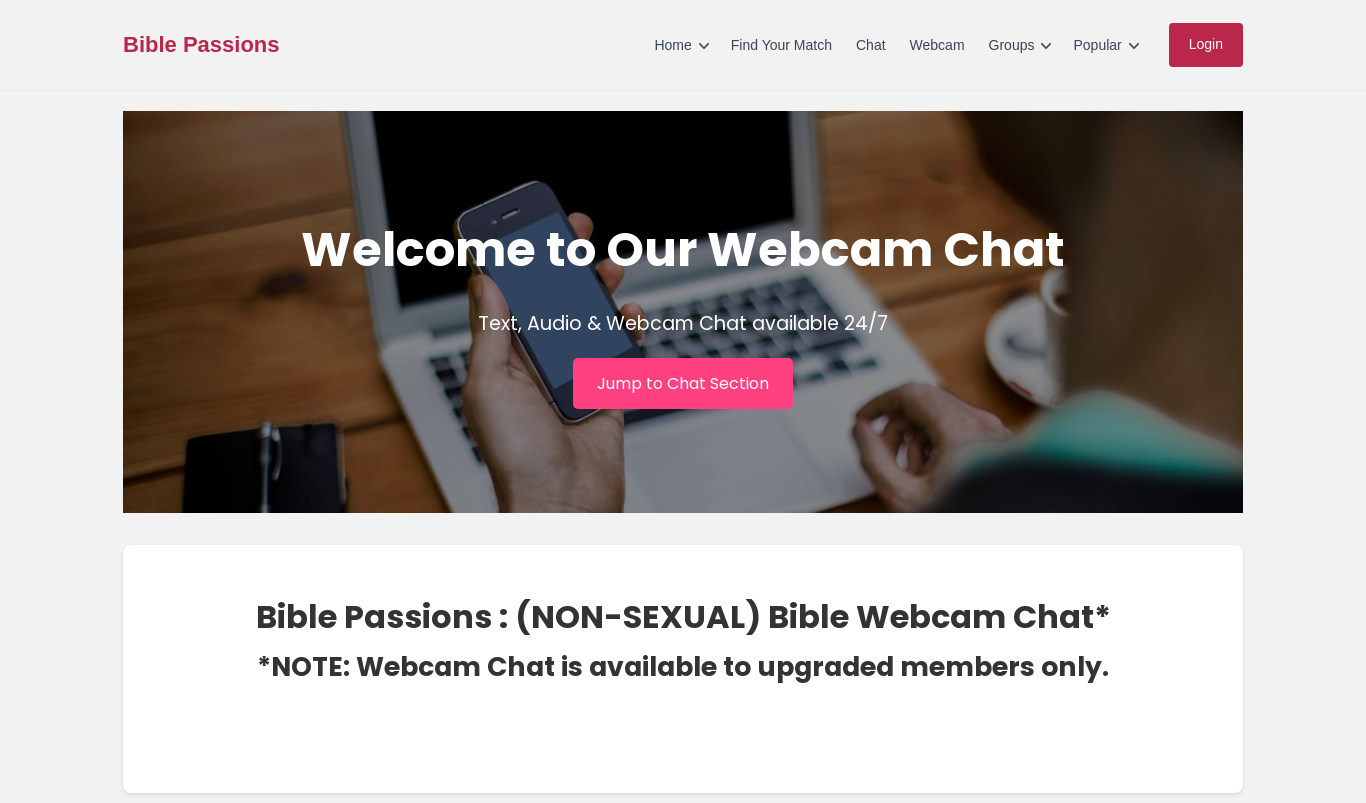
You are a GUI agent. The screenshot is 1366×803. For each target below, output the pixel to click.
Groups (1012, 45)
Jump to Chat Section (683, 383)
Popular (1097, 45)
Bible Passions (201, 45)
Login (1206, 44)
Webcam (937, 45)
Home (672, 45)
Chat (871, 45)
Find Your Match (781, 45)
